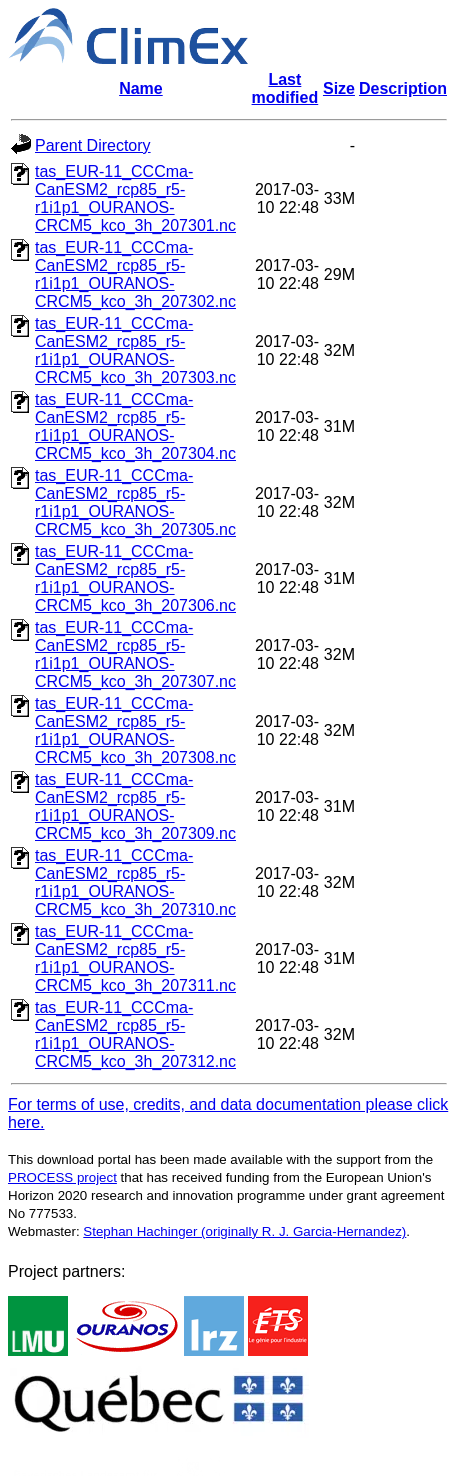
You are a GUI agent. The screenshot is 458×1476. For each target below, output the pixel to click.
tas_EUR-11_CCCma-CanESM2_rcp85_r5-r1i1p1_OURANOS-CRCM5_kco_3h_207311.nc (135, 958)
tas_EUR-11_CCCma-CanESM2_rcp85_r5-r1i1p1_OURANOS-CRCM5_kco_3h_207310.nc (135, 882)
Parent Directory (93, 145)
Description (403, 88)
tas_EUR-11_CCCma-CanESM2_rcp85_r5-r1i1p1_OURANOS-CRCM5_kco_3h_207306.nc (135, 578)
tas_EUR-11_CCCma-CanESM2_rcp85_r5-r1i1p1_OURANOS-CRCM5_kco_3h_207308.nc (135, 730)
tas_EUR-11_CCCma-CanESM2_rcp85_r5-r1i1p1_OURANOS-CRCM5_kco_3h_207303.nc (135, 350)
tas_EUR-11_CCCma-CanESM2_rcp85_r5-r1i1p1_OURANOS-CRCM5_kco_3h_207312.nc (135, 1034)
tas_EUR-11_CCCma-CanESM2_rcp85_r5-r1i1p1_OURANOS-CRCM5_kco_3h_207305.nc (135, 502)
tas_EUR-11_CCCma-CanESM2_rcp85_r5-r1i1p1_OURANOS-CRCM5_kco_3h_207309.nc (135, 806)
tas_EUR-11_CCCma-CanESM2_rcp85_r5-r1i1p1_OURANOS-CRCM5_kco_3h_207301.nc (135, 198)
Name (141, 88)
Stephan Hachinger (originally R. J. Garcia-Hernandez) (244, 1231)
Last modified (285, 88)
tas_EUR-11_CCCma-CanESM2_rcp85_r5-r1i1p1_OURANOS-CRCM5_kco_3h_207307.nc (135, 654)
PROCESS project (62, 1177)
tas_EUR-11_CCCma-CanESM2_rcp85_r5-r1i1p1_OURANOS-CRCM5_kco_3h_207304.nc (135, 426)
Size (339, 88)
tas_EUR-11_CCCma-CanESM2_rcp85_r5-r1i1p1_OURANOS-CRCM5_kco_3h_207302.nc (135, 274)
